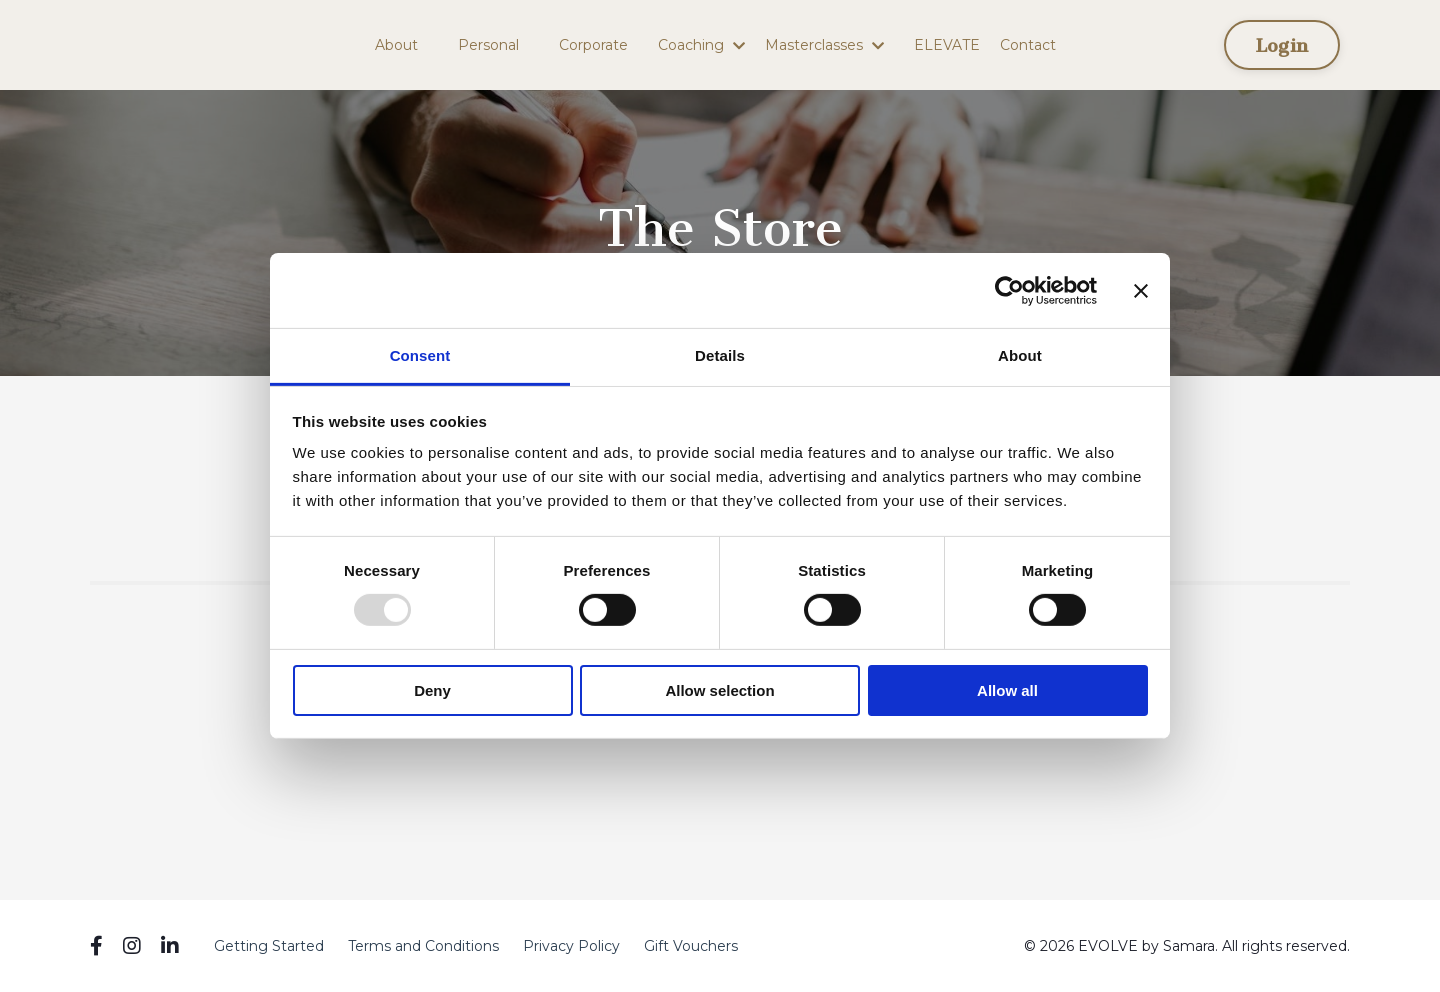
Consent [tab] (420, 355)
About (396, 45)
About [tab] (1020, 355)
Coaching (701, 45)
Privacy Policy (571, 946)
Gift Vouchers (691, 946)
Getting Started (269, 946)
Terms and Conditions (423, 946)
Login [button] (1282, 45)
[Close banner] (1141, 290)
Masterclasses (824, 45)
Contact (1028, 45)
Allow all (1007, 690)
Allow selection (719, 690)
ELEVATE (947, 45)
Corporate (593, 45)
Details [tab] (720, 355)
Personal (488, 45)
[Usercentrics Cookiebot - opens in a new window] (1009, 290)
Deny (432, 690)
